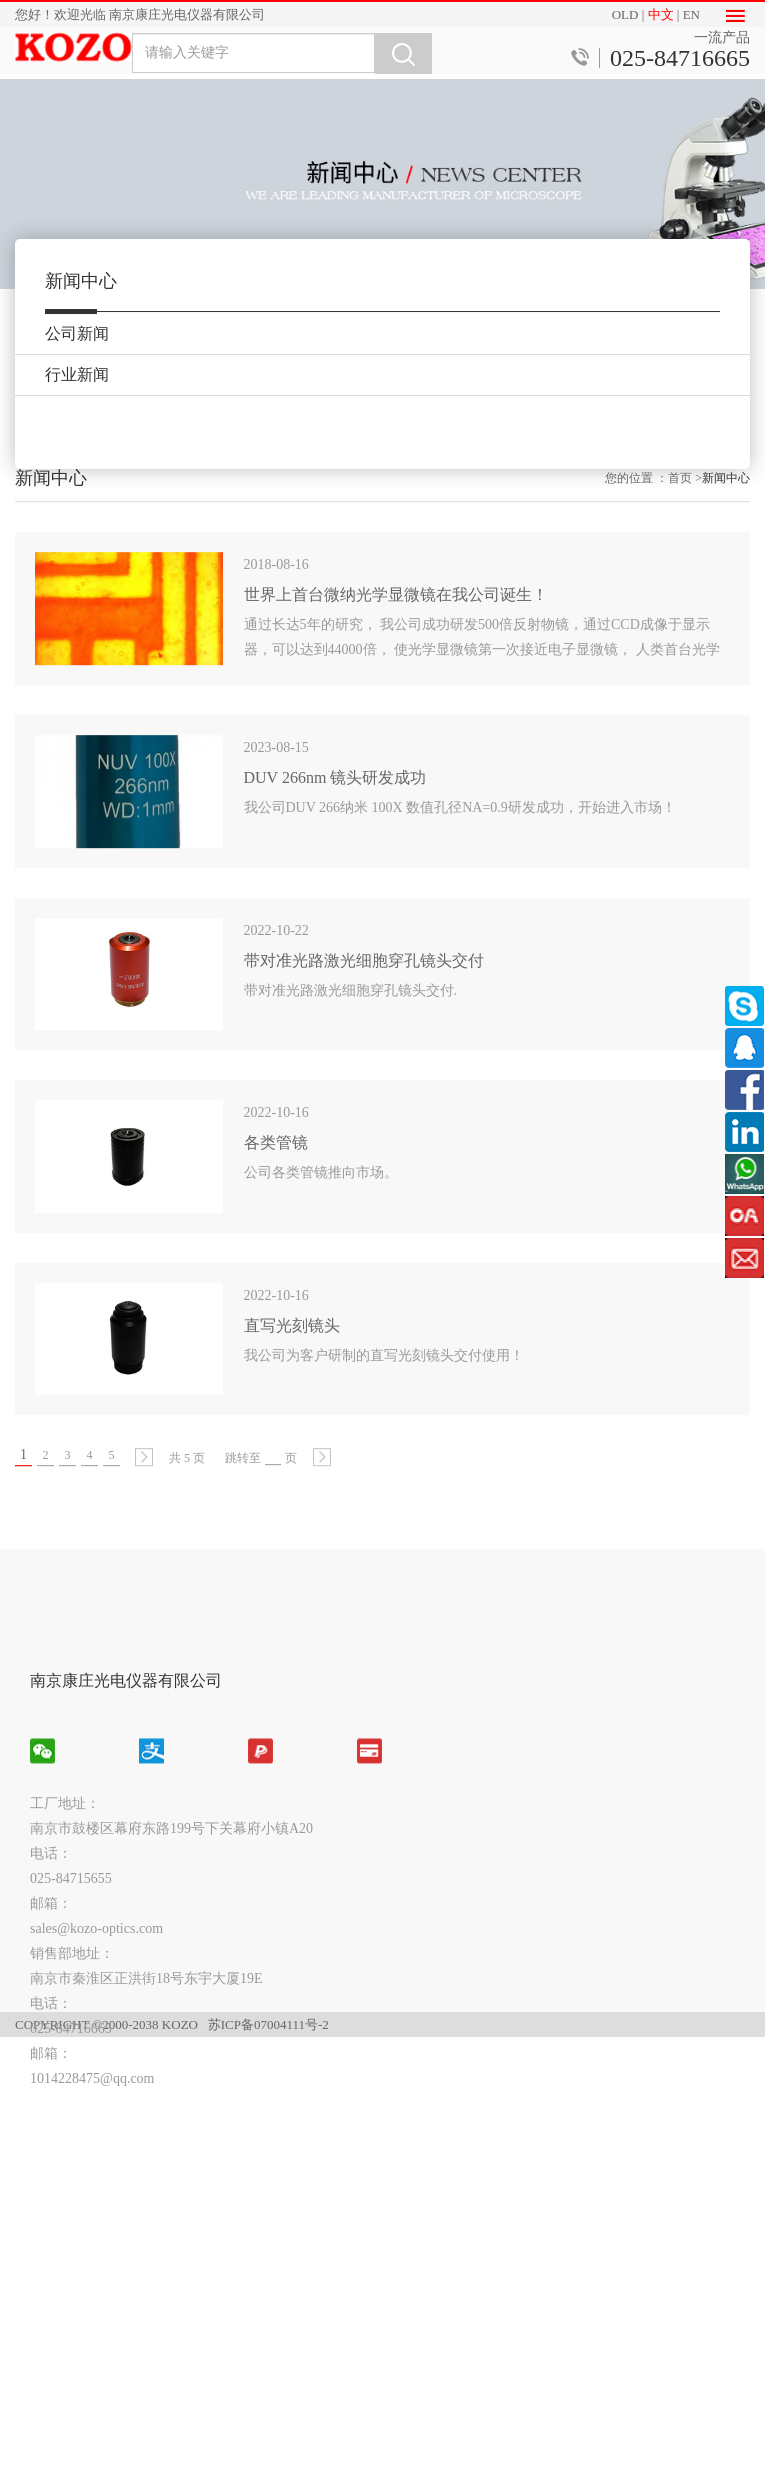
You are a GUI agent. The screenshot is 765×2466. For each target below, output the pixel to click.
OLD (625, 14)
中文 (661, 14)
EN (691, 14)
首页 (680, 505)
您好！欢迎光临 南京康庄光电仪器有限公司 (140, 14)
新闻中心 (726, 505)
